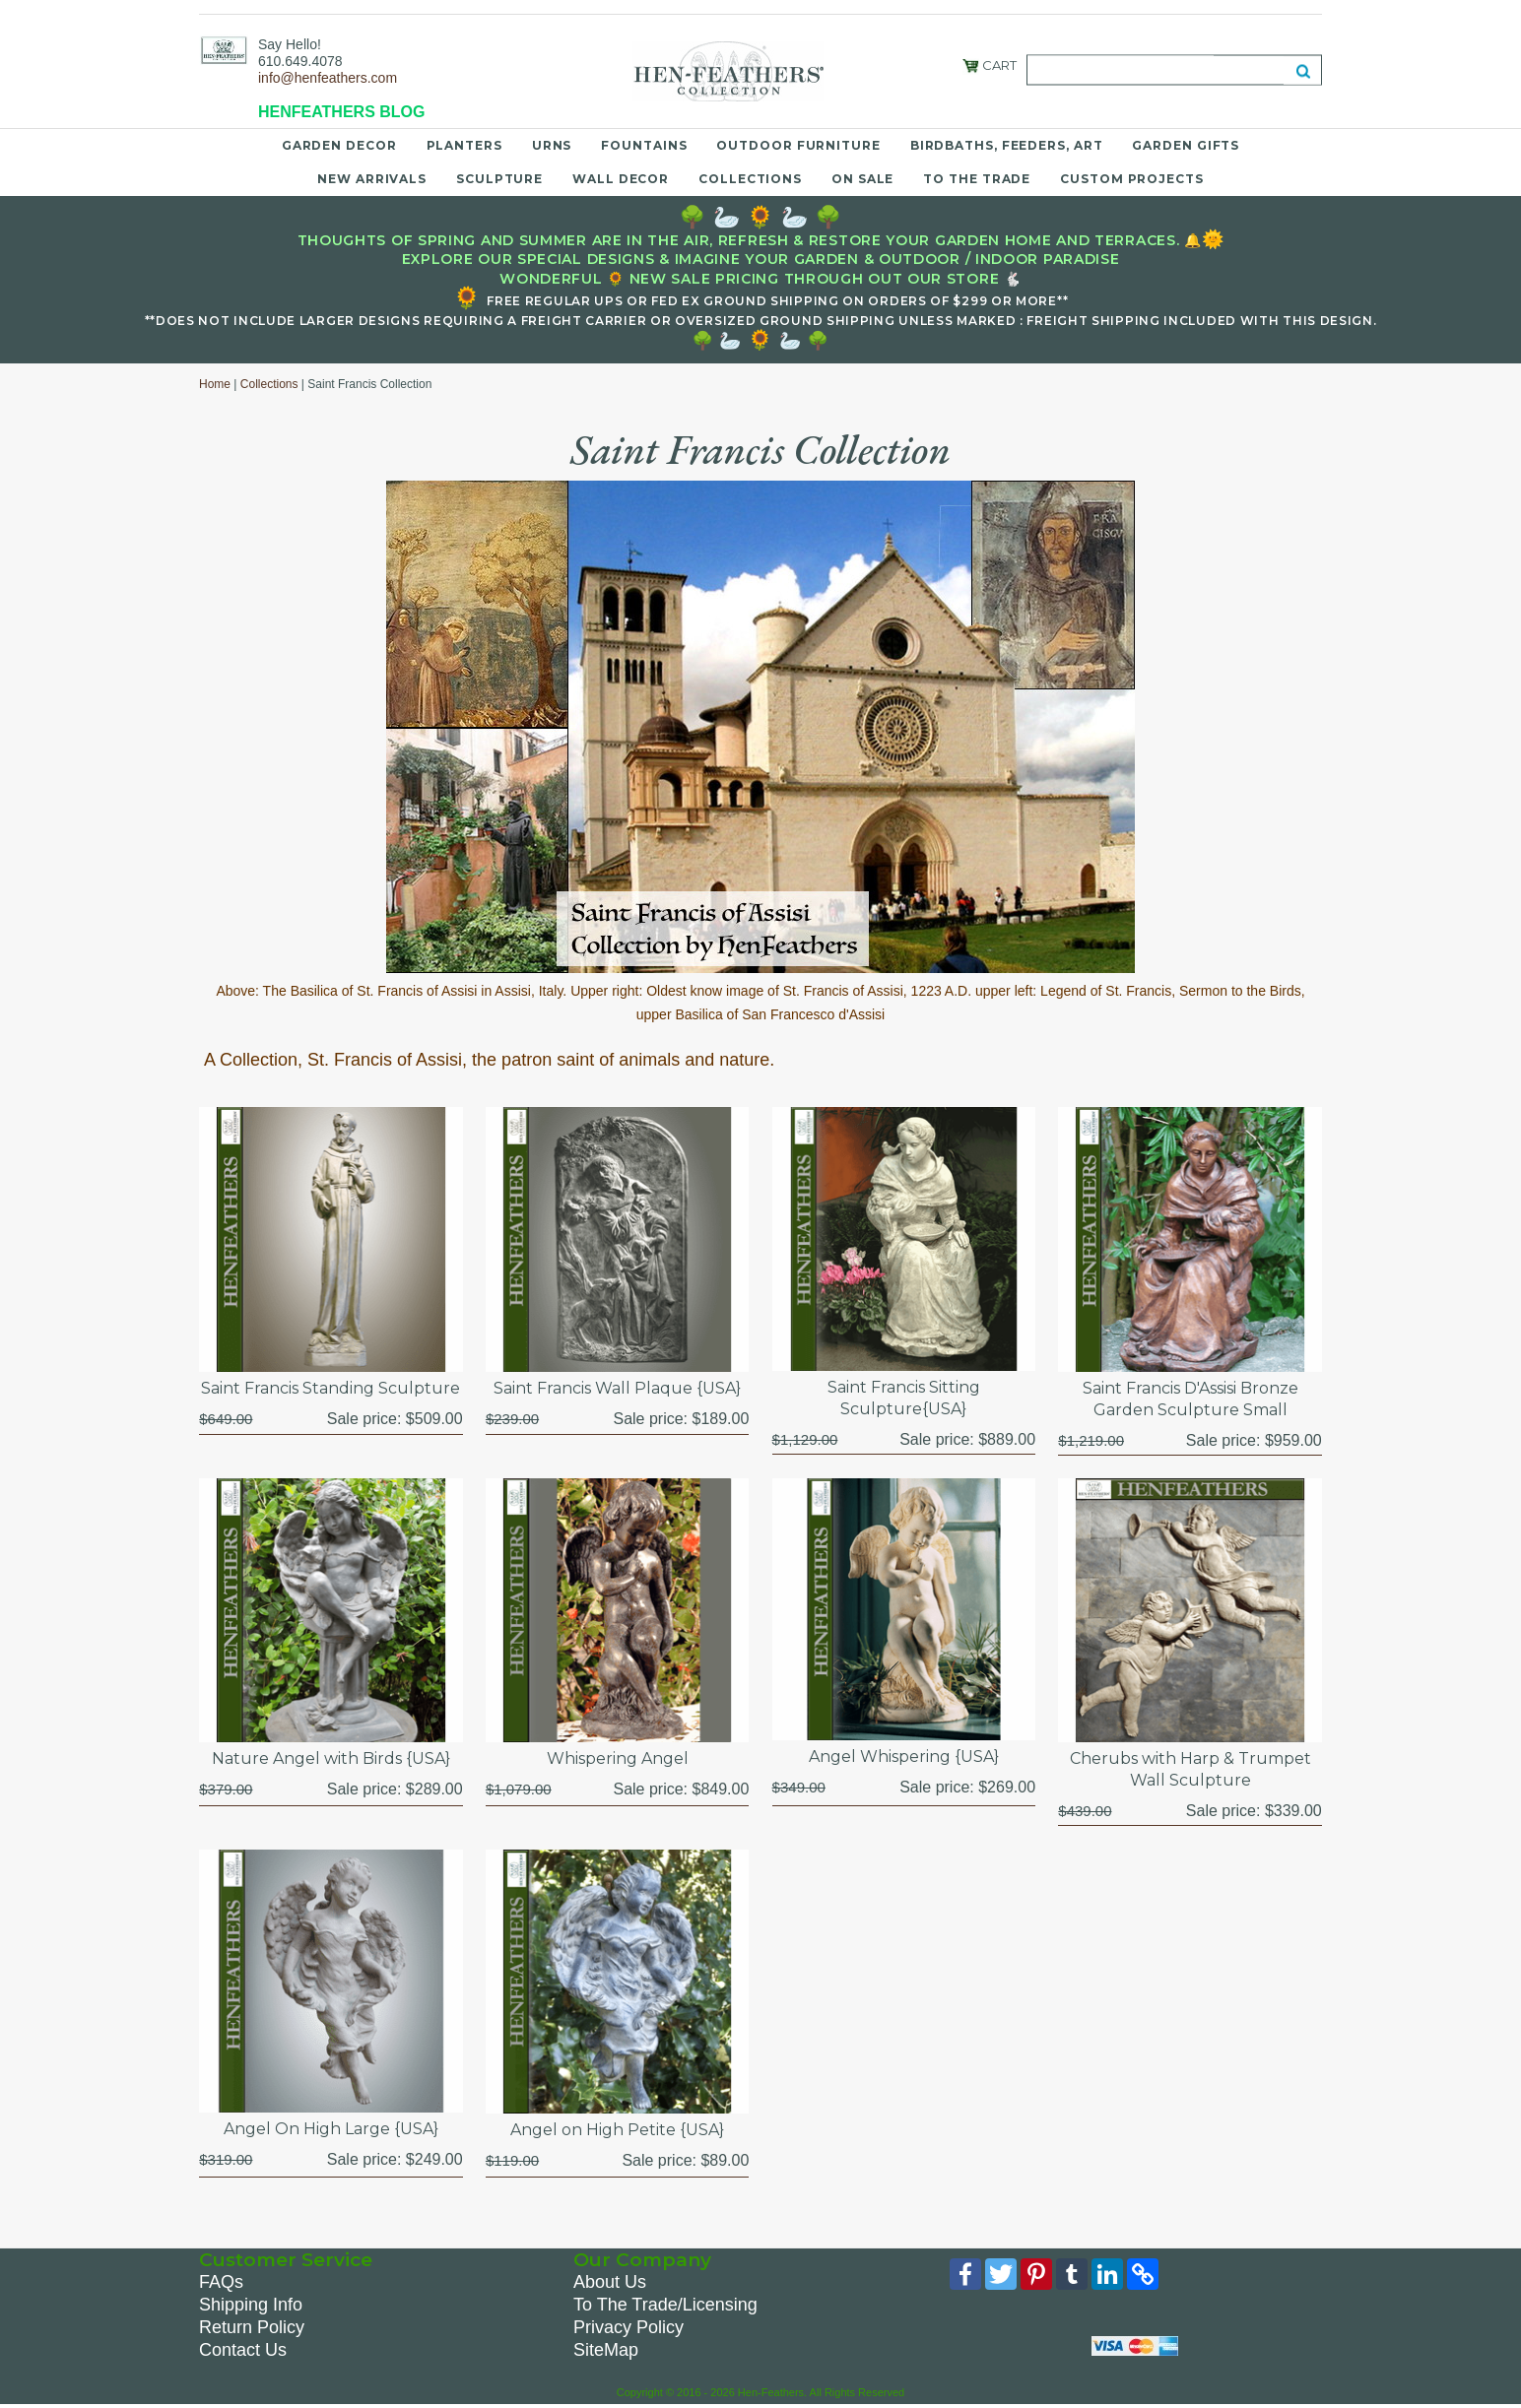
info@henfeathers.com (327, 78)
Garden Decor (339, 145)
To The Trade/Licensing (665, 2304)
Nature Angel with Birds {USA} (331, 1758)
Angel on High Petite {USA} (617, 2129)
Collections (750, 178)
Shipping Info (250, 2304)
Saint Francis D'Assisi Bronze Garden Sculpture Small (1190, 1399)
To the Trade (976, 178)
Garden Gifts (1185, 145)
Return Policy (251, 2327)
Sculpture (499, 178)
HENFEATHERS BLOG (341, 111)
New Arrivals (372, 178)
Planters (464, 145)
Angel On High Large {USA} (331, 2128)
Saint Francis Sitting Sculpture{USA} (903, 1398)
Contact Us (243, 2350)
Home (215, 384)
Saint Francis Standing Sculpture (330, 1388)
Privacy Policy (628, 2327)
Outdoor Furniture (798, 145)
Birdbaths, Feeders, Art (1006, 145)
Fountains (644, 145)
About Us (609, 2282)
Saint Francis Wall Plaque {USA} (617, 1388)
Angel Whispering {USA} (904, 1756)
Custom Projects (1132, 178)
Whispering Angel (618, 1758)
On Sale (862, 178)
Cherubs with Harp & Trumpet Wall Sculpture (1190, 1769)
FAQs (221, 2282)
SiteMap (605, 2350)
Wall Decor (620, 178)
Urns (552, 145)
